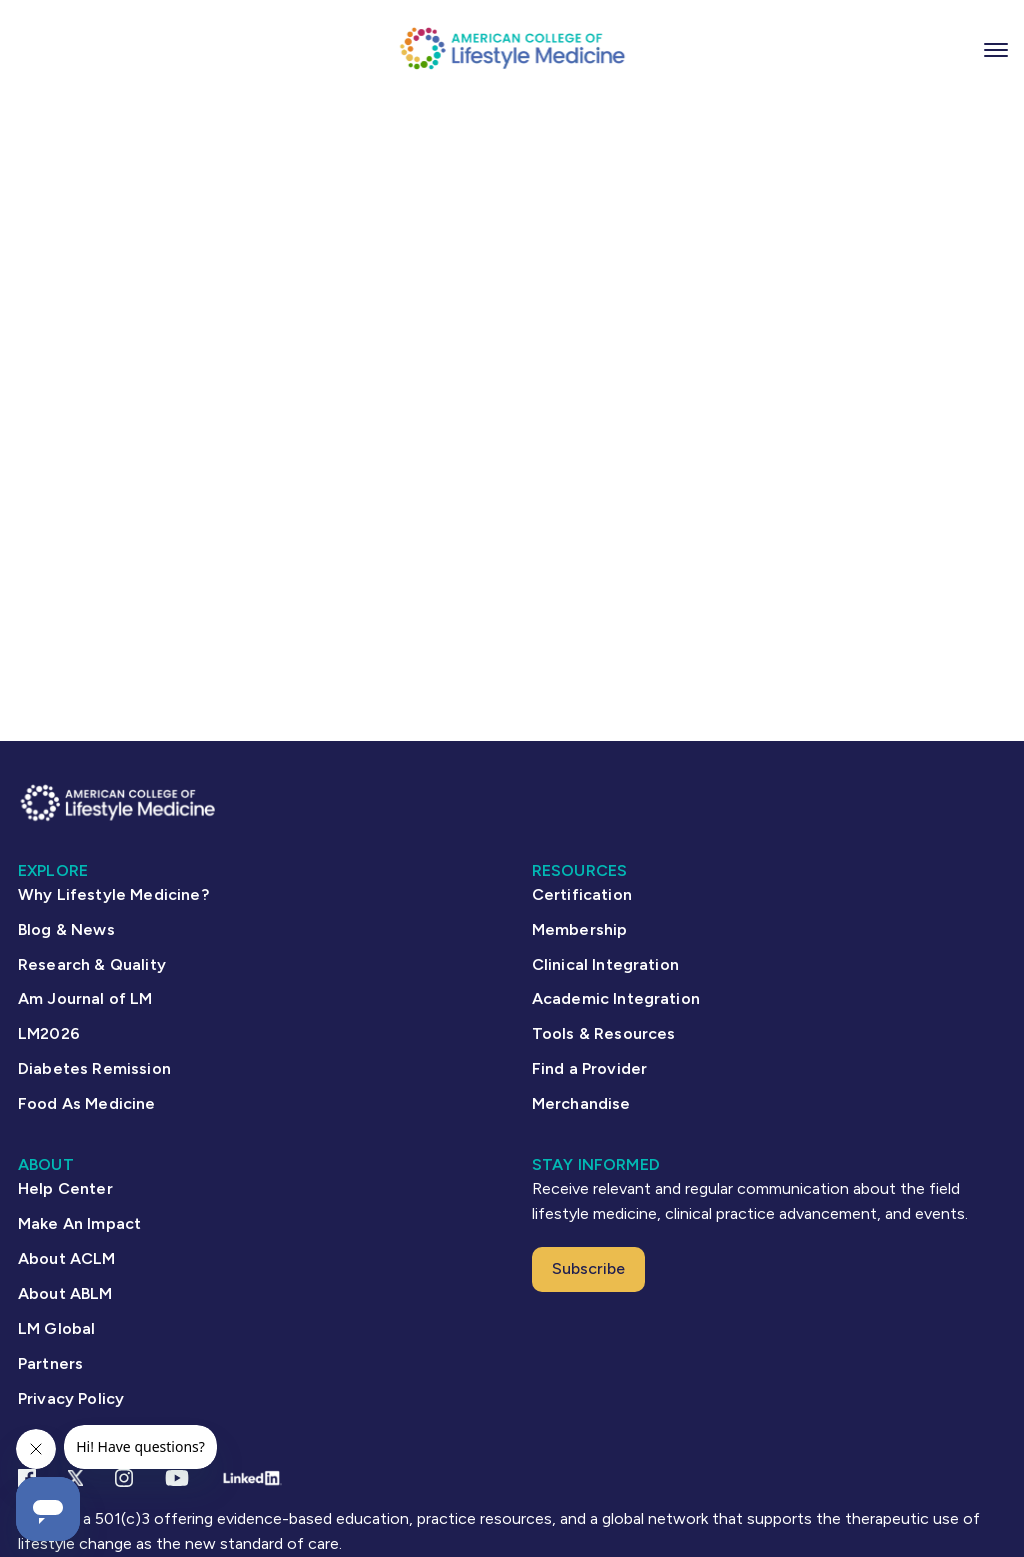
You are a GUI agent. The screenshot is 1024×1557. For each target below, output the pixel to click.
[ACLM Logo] (512, 47)
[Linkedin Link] (251, 1478)
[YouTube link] (177, 1478)
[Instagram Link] (124, 1478)
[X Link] (75, 1478)
